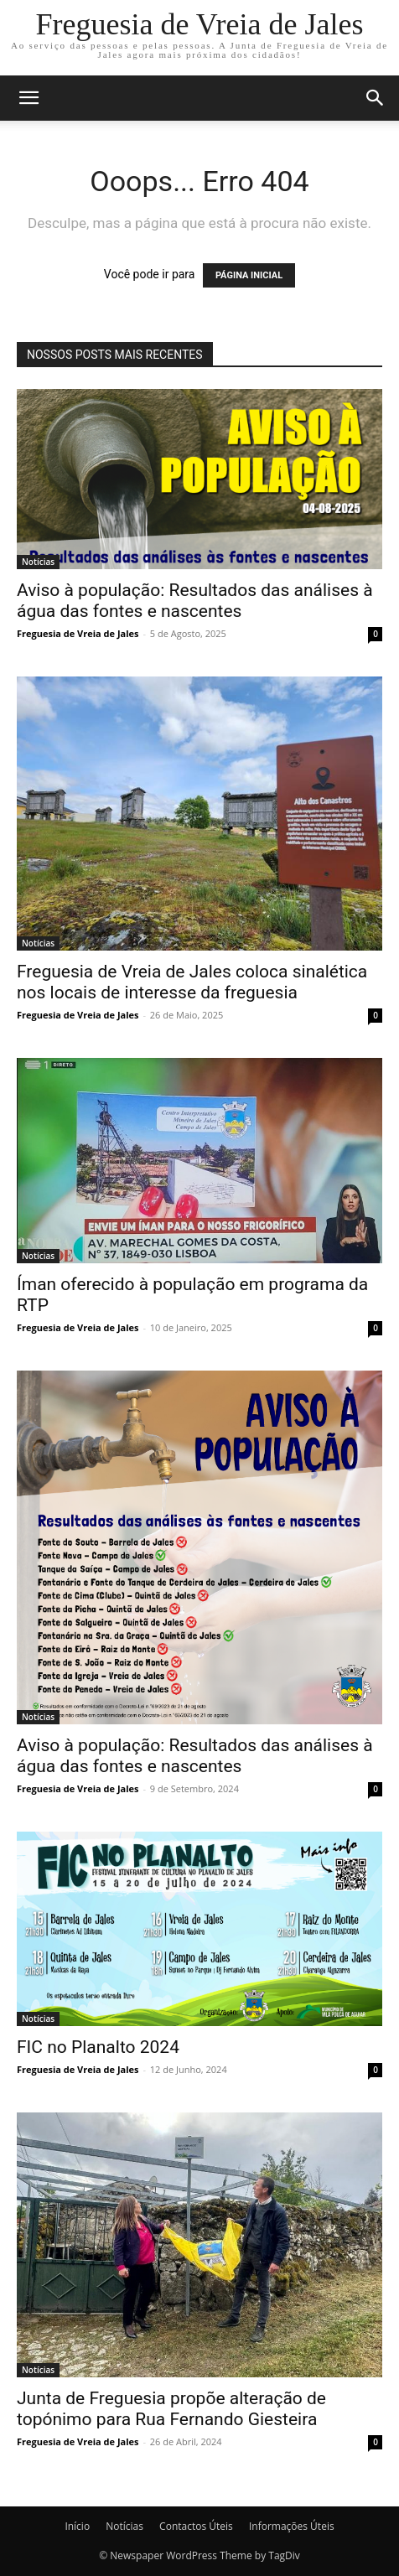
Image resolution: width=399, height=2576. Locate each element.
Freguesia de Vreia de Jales (78, 633)
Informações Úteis (291, 2526)
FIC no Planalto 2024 (98, 2047)
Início (77, 2526)
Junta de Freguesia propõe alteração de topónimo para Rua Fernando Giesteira (171, 2408)
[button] (28, 98)
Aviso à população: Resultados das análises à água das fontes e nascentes (195, 600)
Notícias (38, 562)
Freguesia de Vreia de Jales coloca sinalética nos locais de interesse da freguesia (192, 982)
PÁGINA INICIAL (248, 275)
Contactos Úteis (196, 2526)
